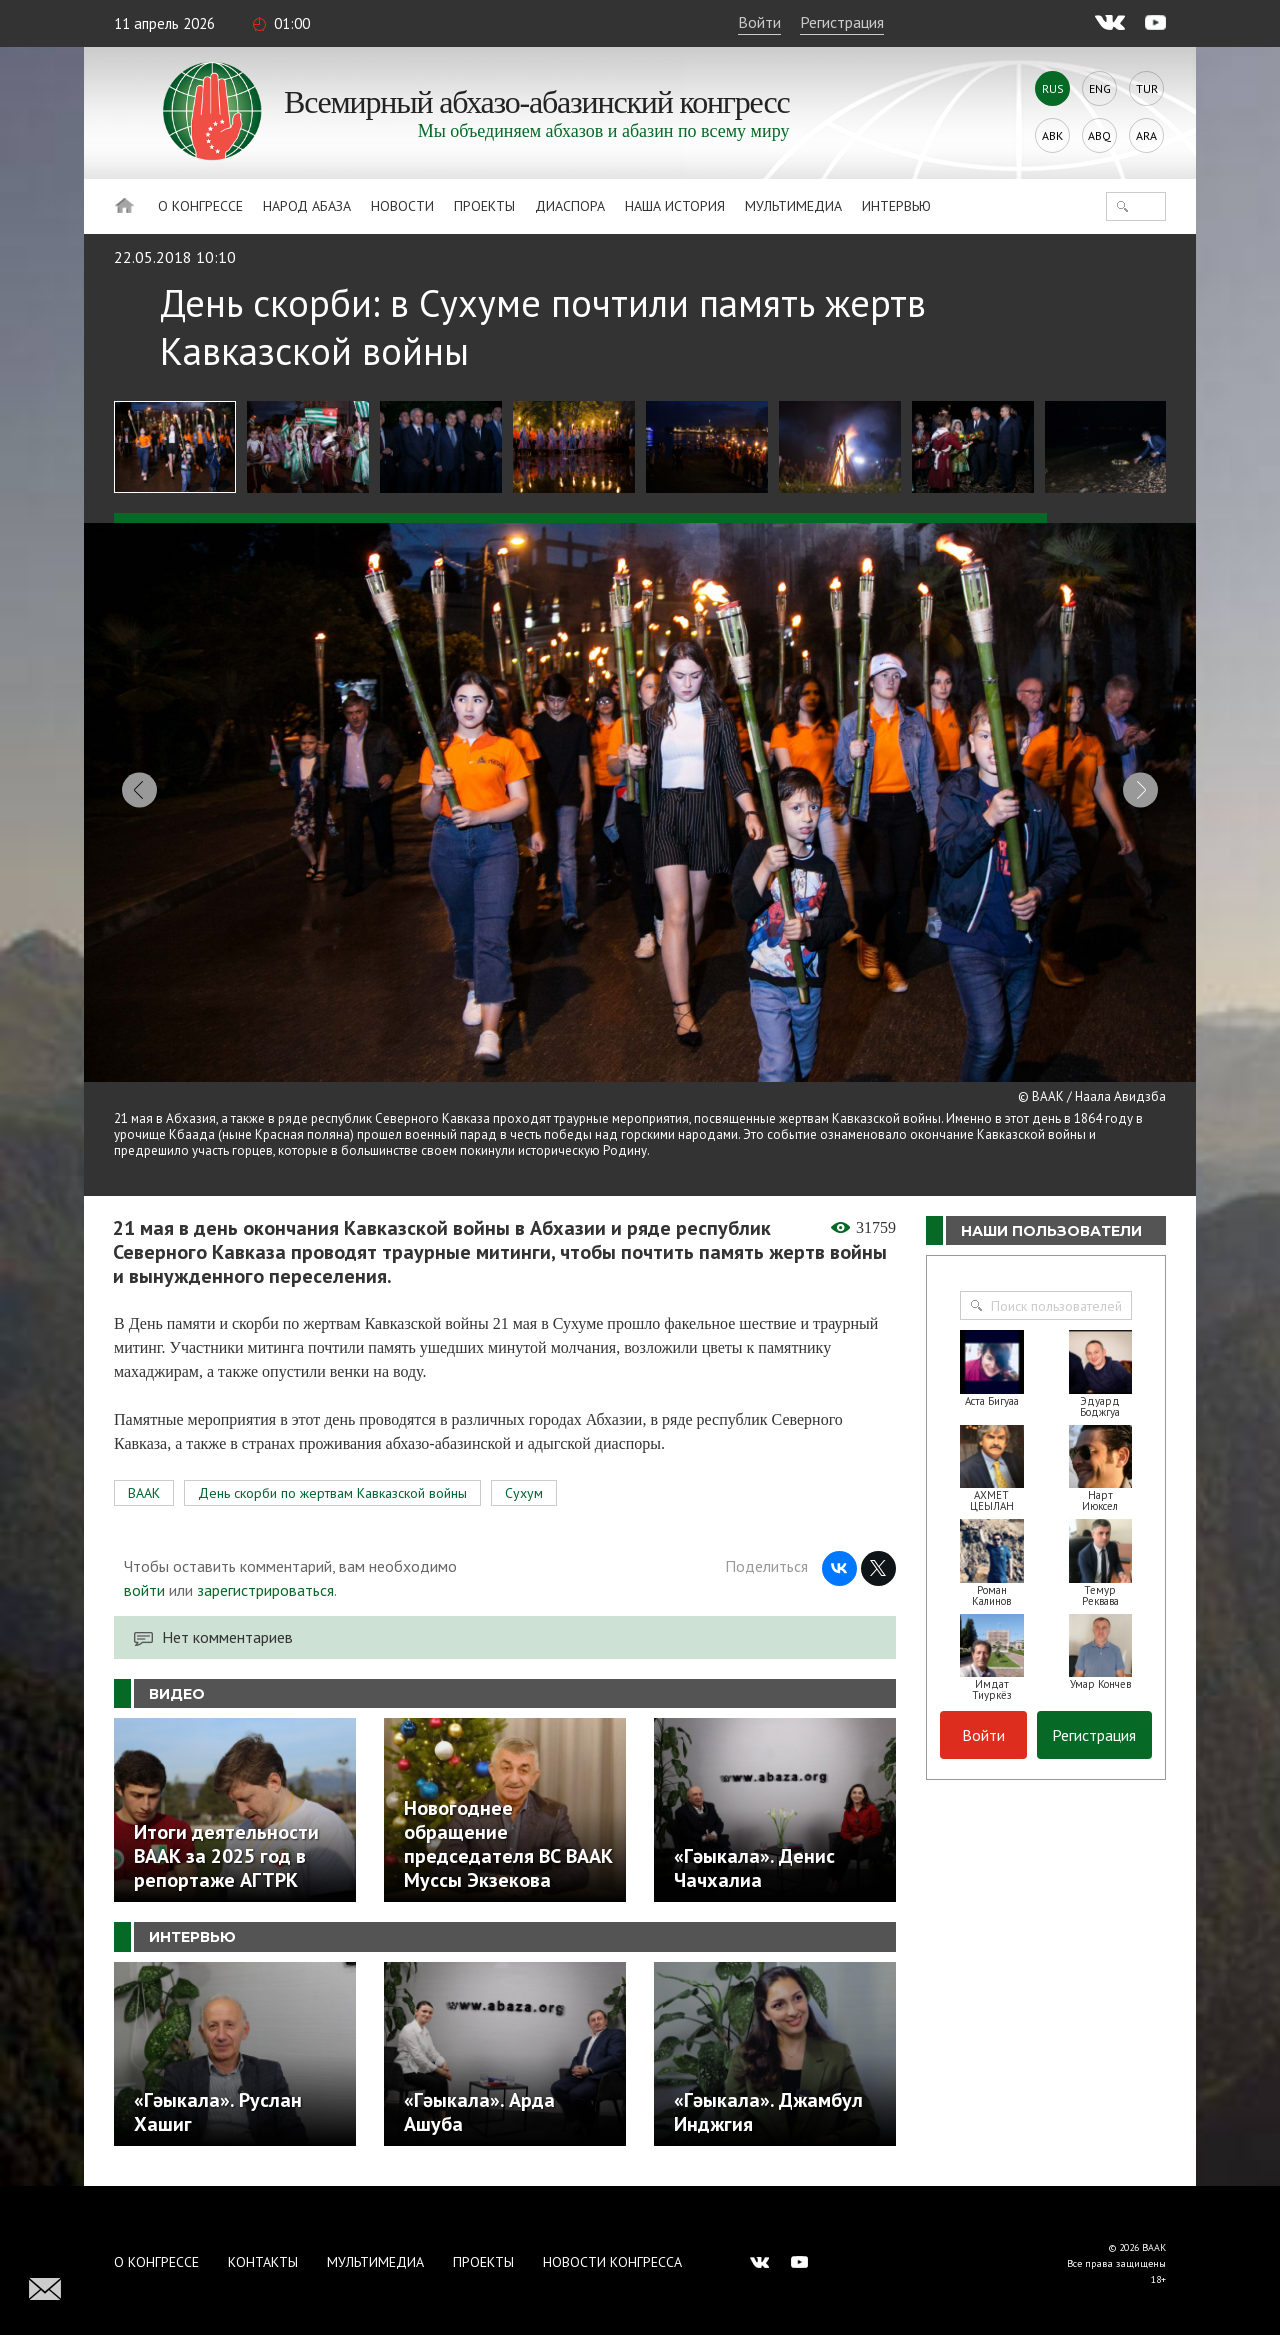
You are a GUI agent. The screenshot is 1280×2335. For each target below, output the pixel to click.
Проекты (484, 206)
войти (144, 1576)
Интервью (896, 206)
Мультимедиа (793, 206)
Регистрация (842, 22)
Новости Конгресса (612, 2248)
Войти (759, 22)
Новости (402, 206)
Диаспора (570, 206)
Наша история (675, 206)
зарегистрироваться (265, 1576)
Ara (1146, 135)
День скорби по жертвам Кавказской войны (332, 1479)
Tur (1147, 88)
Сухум (524, 1479)
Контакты (263, 2248)
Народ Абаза (307, 206)
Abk (1052, 135)
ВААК (144, 1479)
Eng (1100, 88)
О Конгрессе (200, 206)
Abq (1099, 135)
